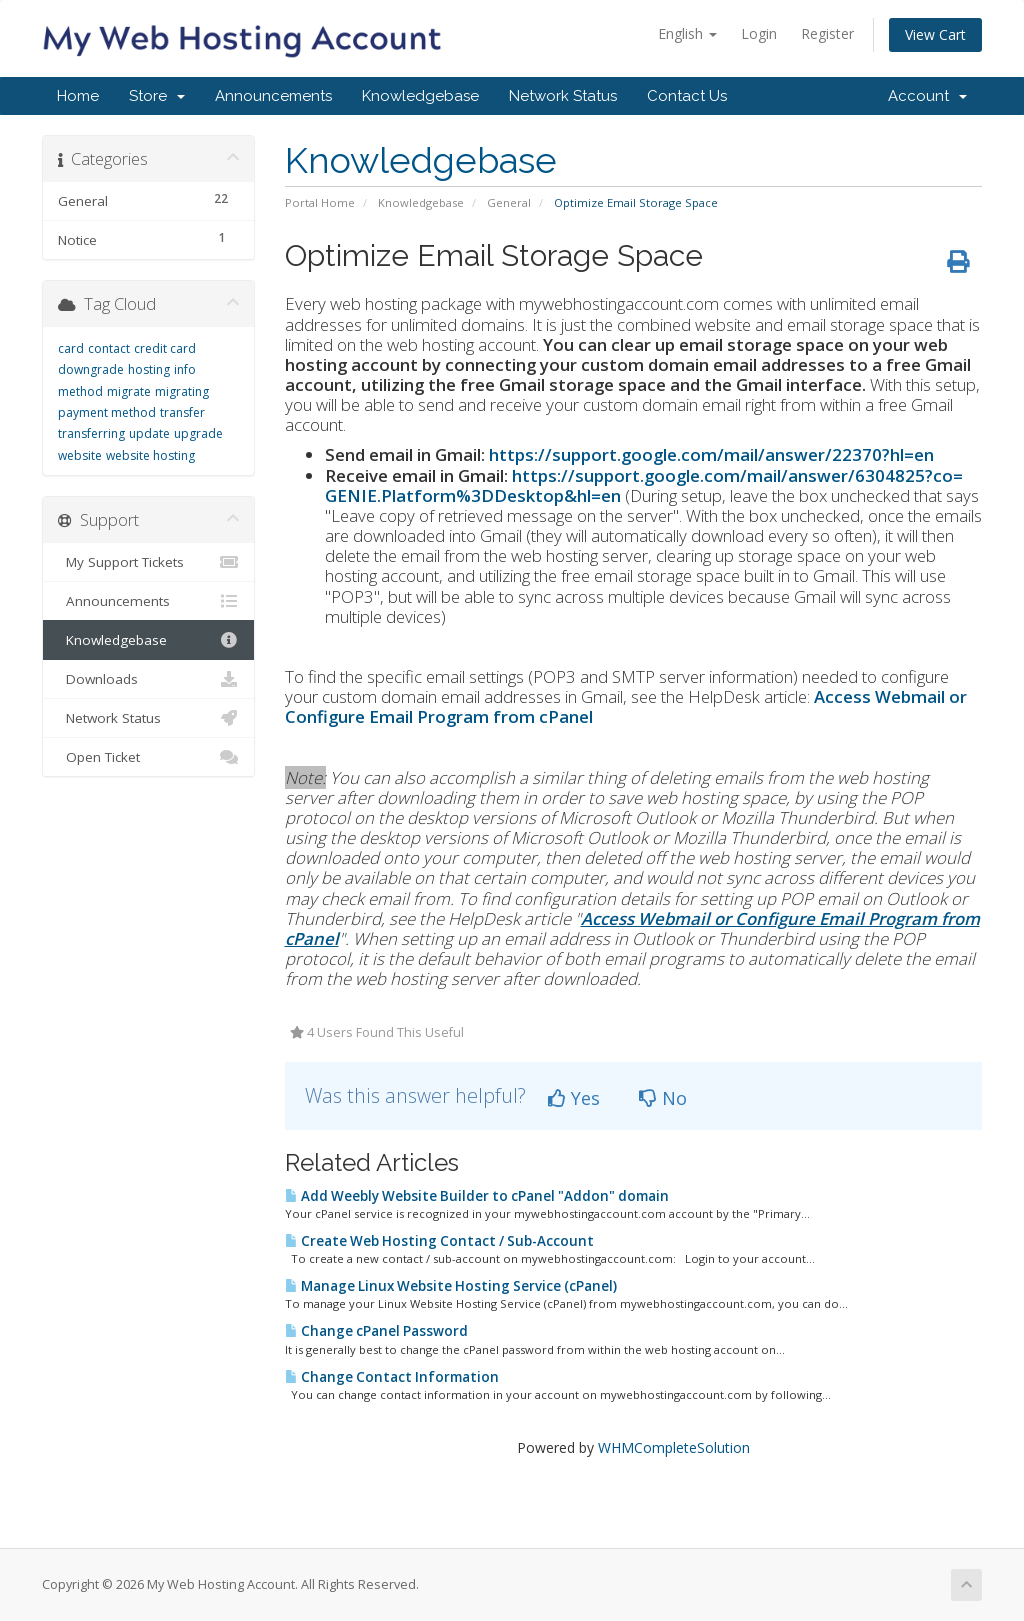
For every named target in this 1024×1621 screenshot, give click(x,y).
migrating (182, 391)
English (687, 33)
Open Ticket (148, 757)
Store (157, 96)
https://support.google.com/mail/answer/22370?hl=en (711, 454)
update (149, 433)
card (71, 348)
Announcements (273, 96)
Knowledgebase (420, 96)
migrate (129, 391)
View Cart (935, 34)
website (80, 455)
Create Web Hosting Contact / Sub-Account (439, 1241)
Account (927, 96)
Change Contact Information (392, 1377)
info (185, 369)
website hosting (150, 455)
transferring (91, 433)
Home (78, 96)
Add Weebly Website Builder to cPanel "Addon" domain (477, 1196)
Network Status (563, 96)
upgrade (198, 433)
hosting (149, 369)
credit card (165, 348)
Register (827, 33)
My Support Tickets (148, 562)
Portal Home (320, 202)
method (80, 391)
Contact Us (687, 96)
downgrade (91, 369)
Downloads (148, 679)
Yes (574, 1098)
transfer (182, 412)
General (509, 202)
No (663, 1098)
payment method (107, 412)
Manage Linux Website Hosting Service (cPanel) (451, 1286)
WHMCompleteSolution (674, 1447)
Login (759, 33)
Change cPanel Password (376, 1331)
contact (109, 348)
